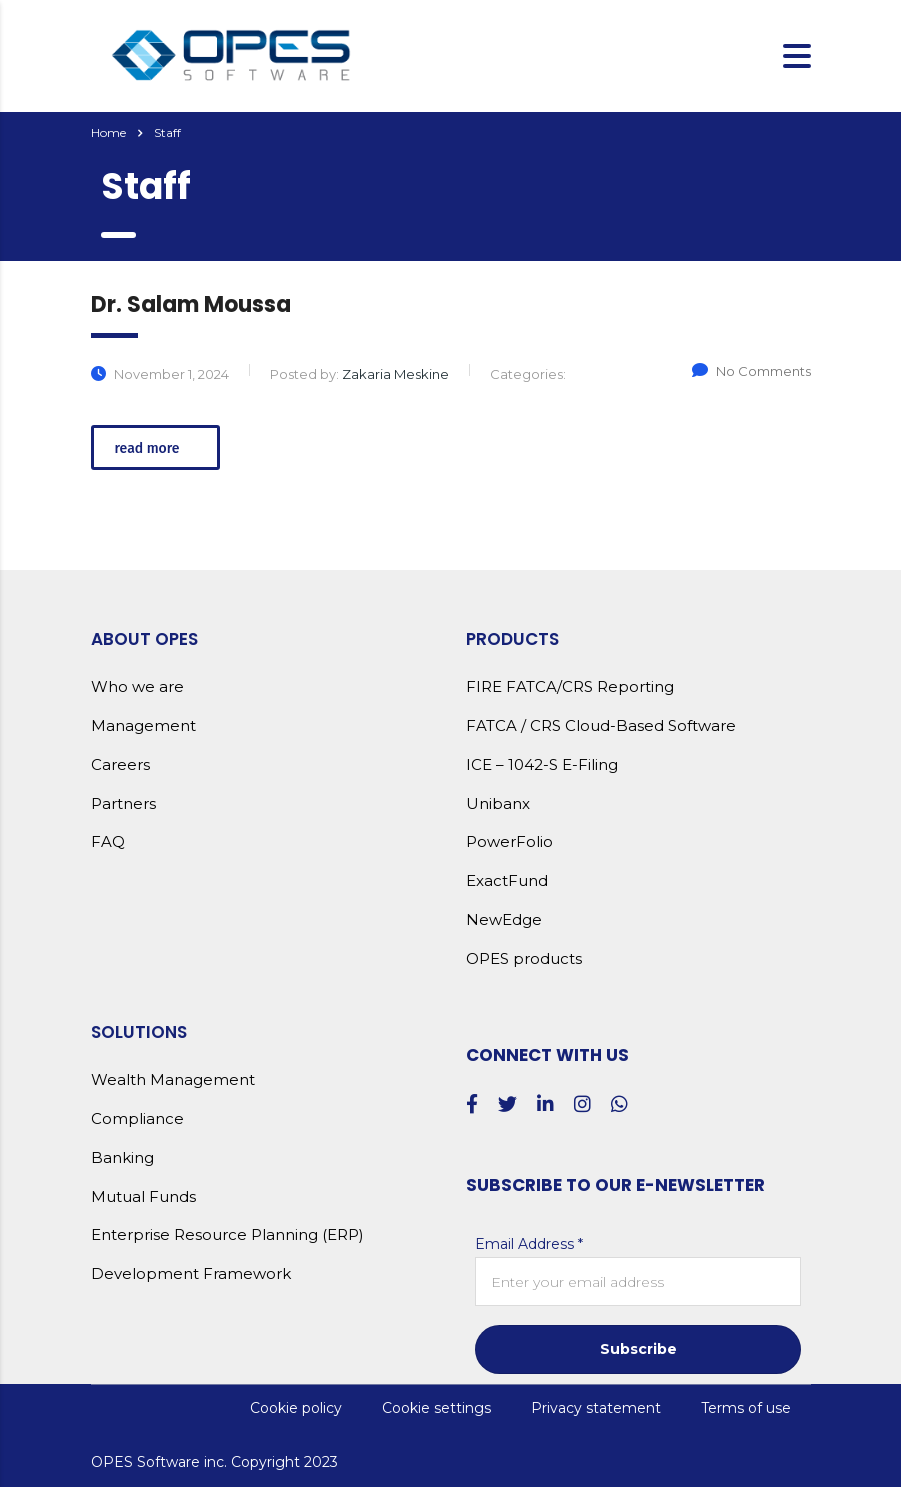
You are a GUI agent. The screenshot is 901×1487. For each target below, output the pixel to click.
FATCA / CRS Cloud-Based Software (601, 726)
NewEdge (504, 920)
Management (143, 726)
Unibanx (498, 804)
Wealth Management (173, 1080)
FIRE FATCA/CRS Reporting (570, 687)
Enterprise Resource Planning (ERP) (227, 1235)
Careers (120, 765)
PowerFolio (509, 842)
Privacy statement (596, 1408)
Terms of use (746, 1408)
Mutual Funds (143, 1197)
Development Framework (191, 1274)
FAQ (108, 842)
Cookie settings (436, 1408)
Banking (122, 1158)
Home (108, 132)
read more (158, 448)
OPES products (524, 959)
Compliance (137, 1119)
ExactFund (507, 881)
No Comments (751, 371)
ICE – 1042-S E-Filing (542, 765)
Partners (123, 804)
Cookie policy (296, 1408)
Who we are (137, 687)
